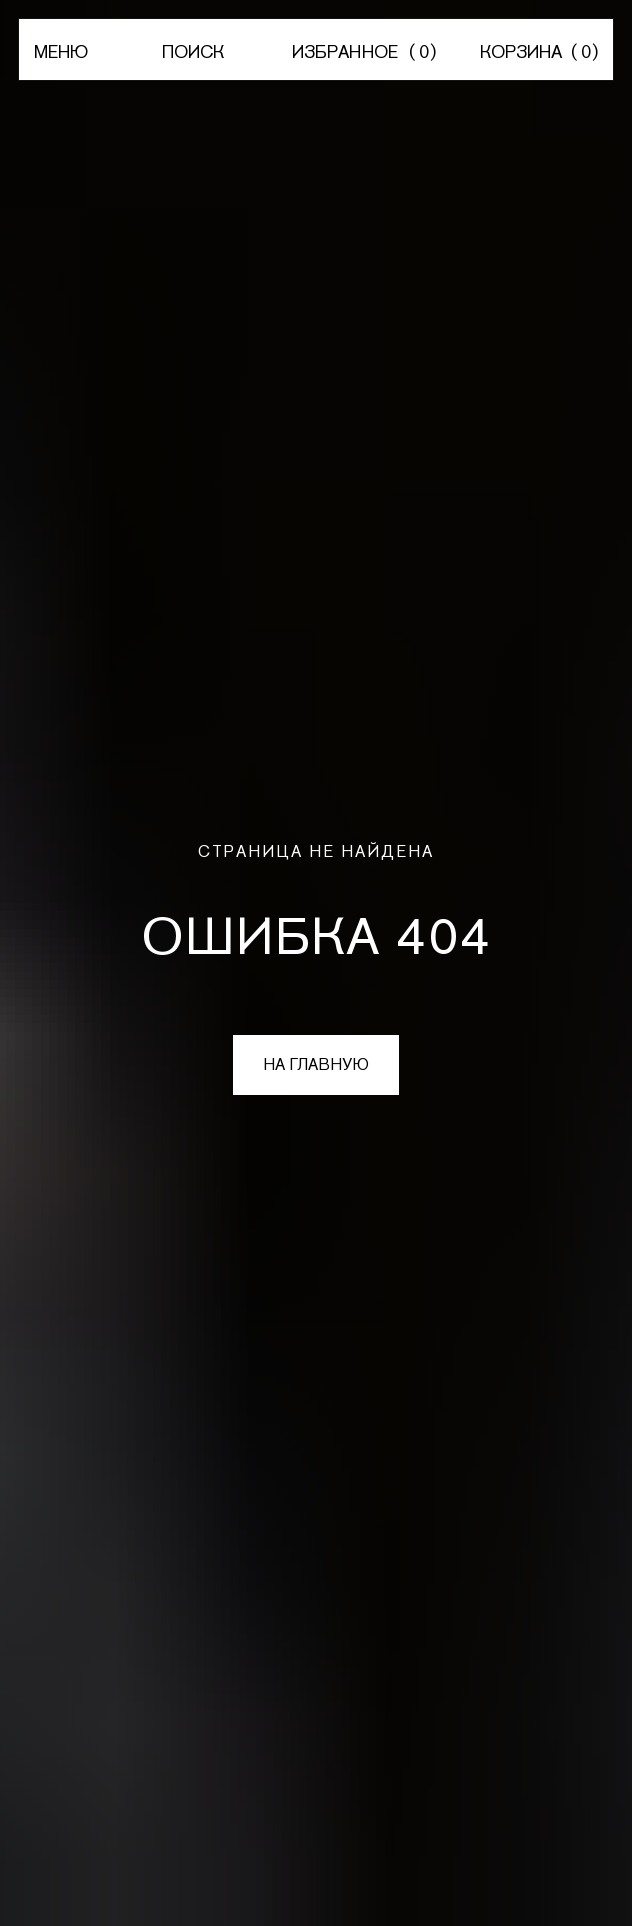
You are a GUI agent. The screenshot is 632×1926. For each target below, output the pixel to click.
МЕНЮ (61, 51)
